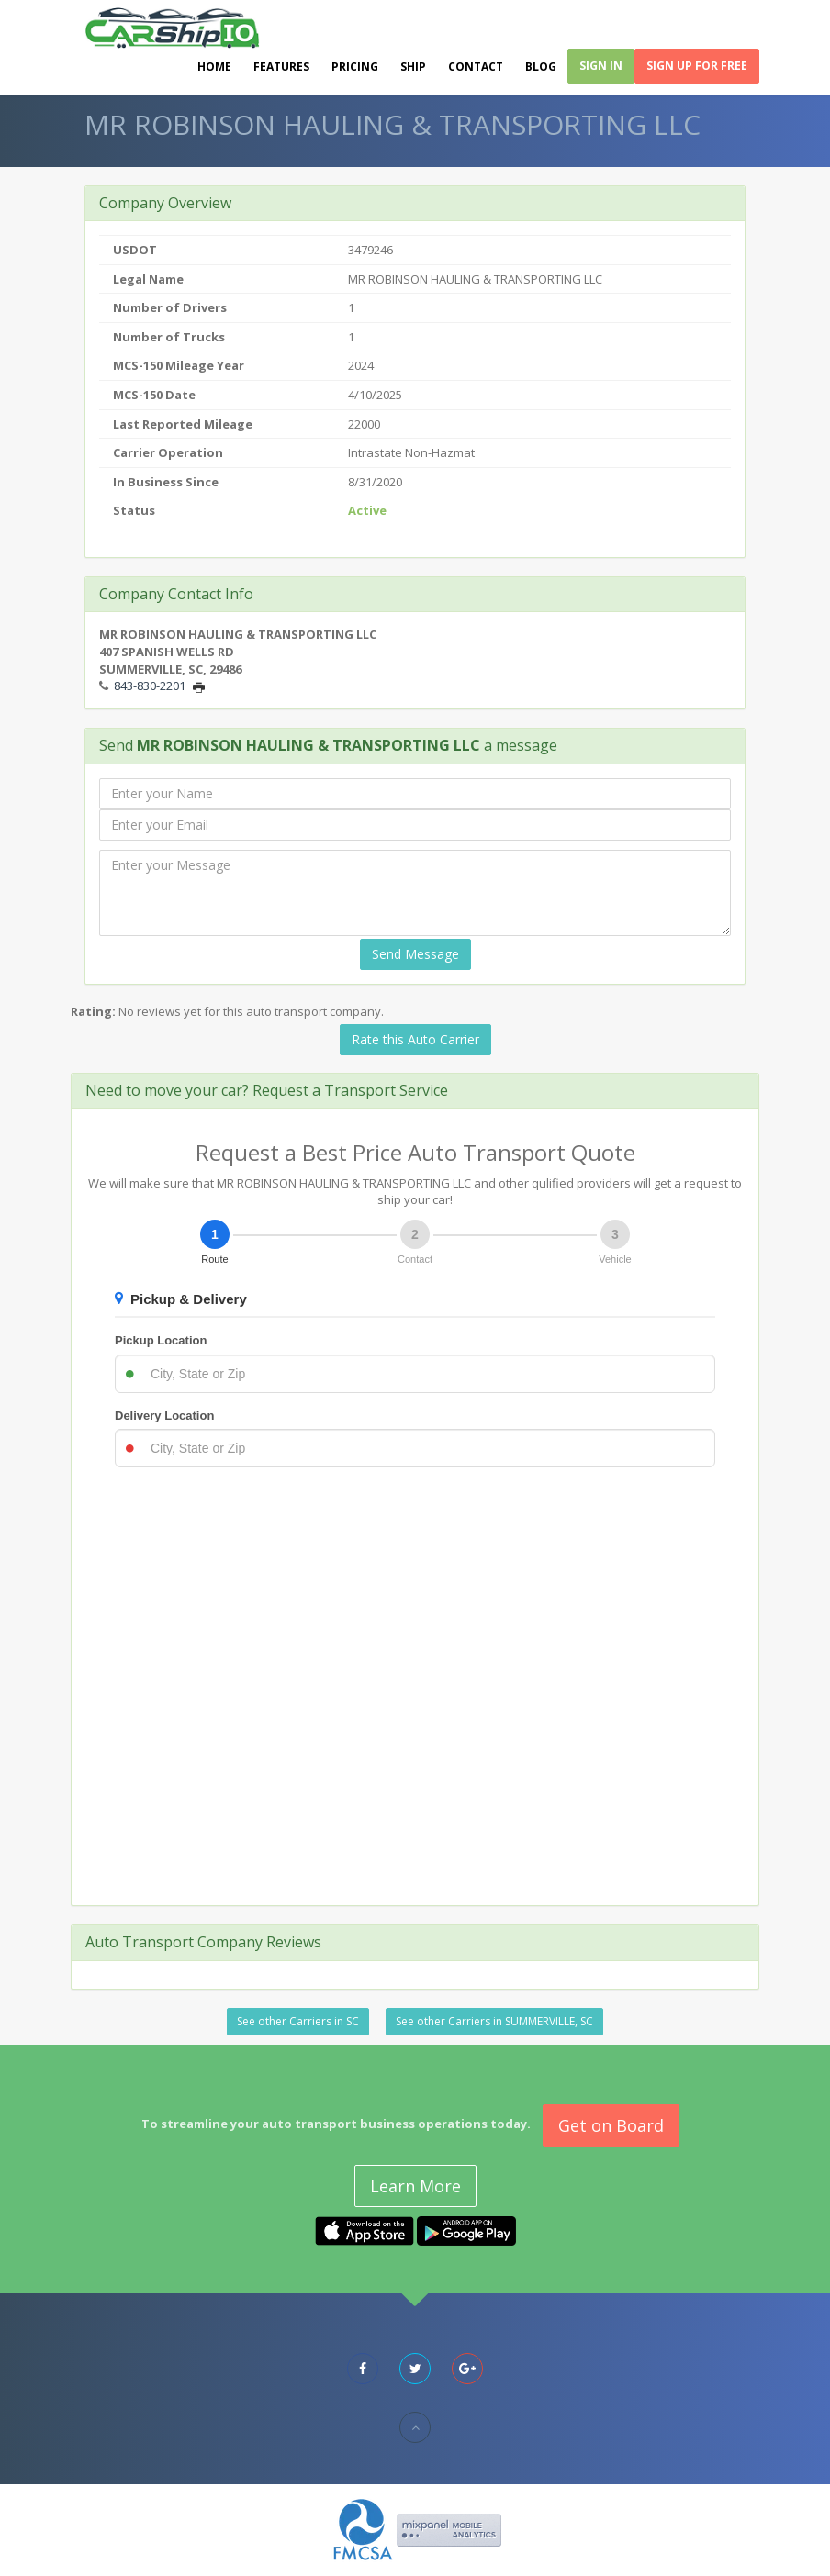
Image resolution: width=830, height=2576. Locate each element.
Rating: (93, 1011)
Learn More (415, 2186)
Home (214, 66)
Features (281, 66)
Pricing (354, 66)
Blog (540, 66)
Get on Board (611, 2125)
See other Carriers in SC (298, 2021)
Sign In (600, 65)
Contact (475, 66)
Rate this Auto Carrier (415, 1039)
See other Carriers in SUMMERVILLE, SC (494, 2021)
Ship (413, 66)
